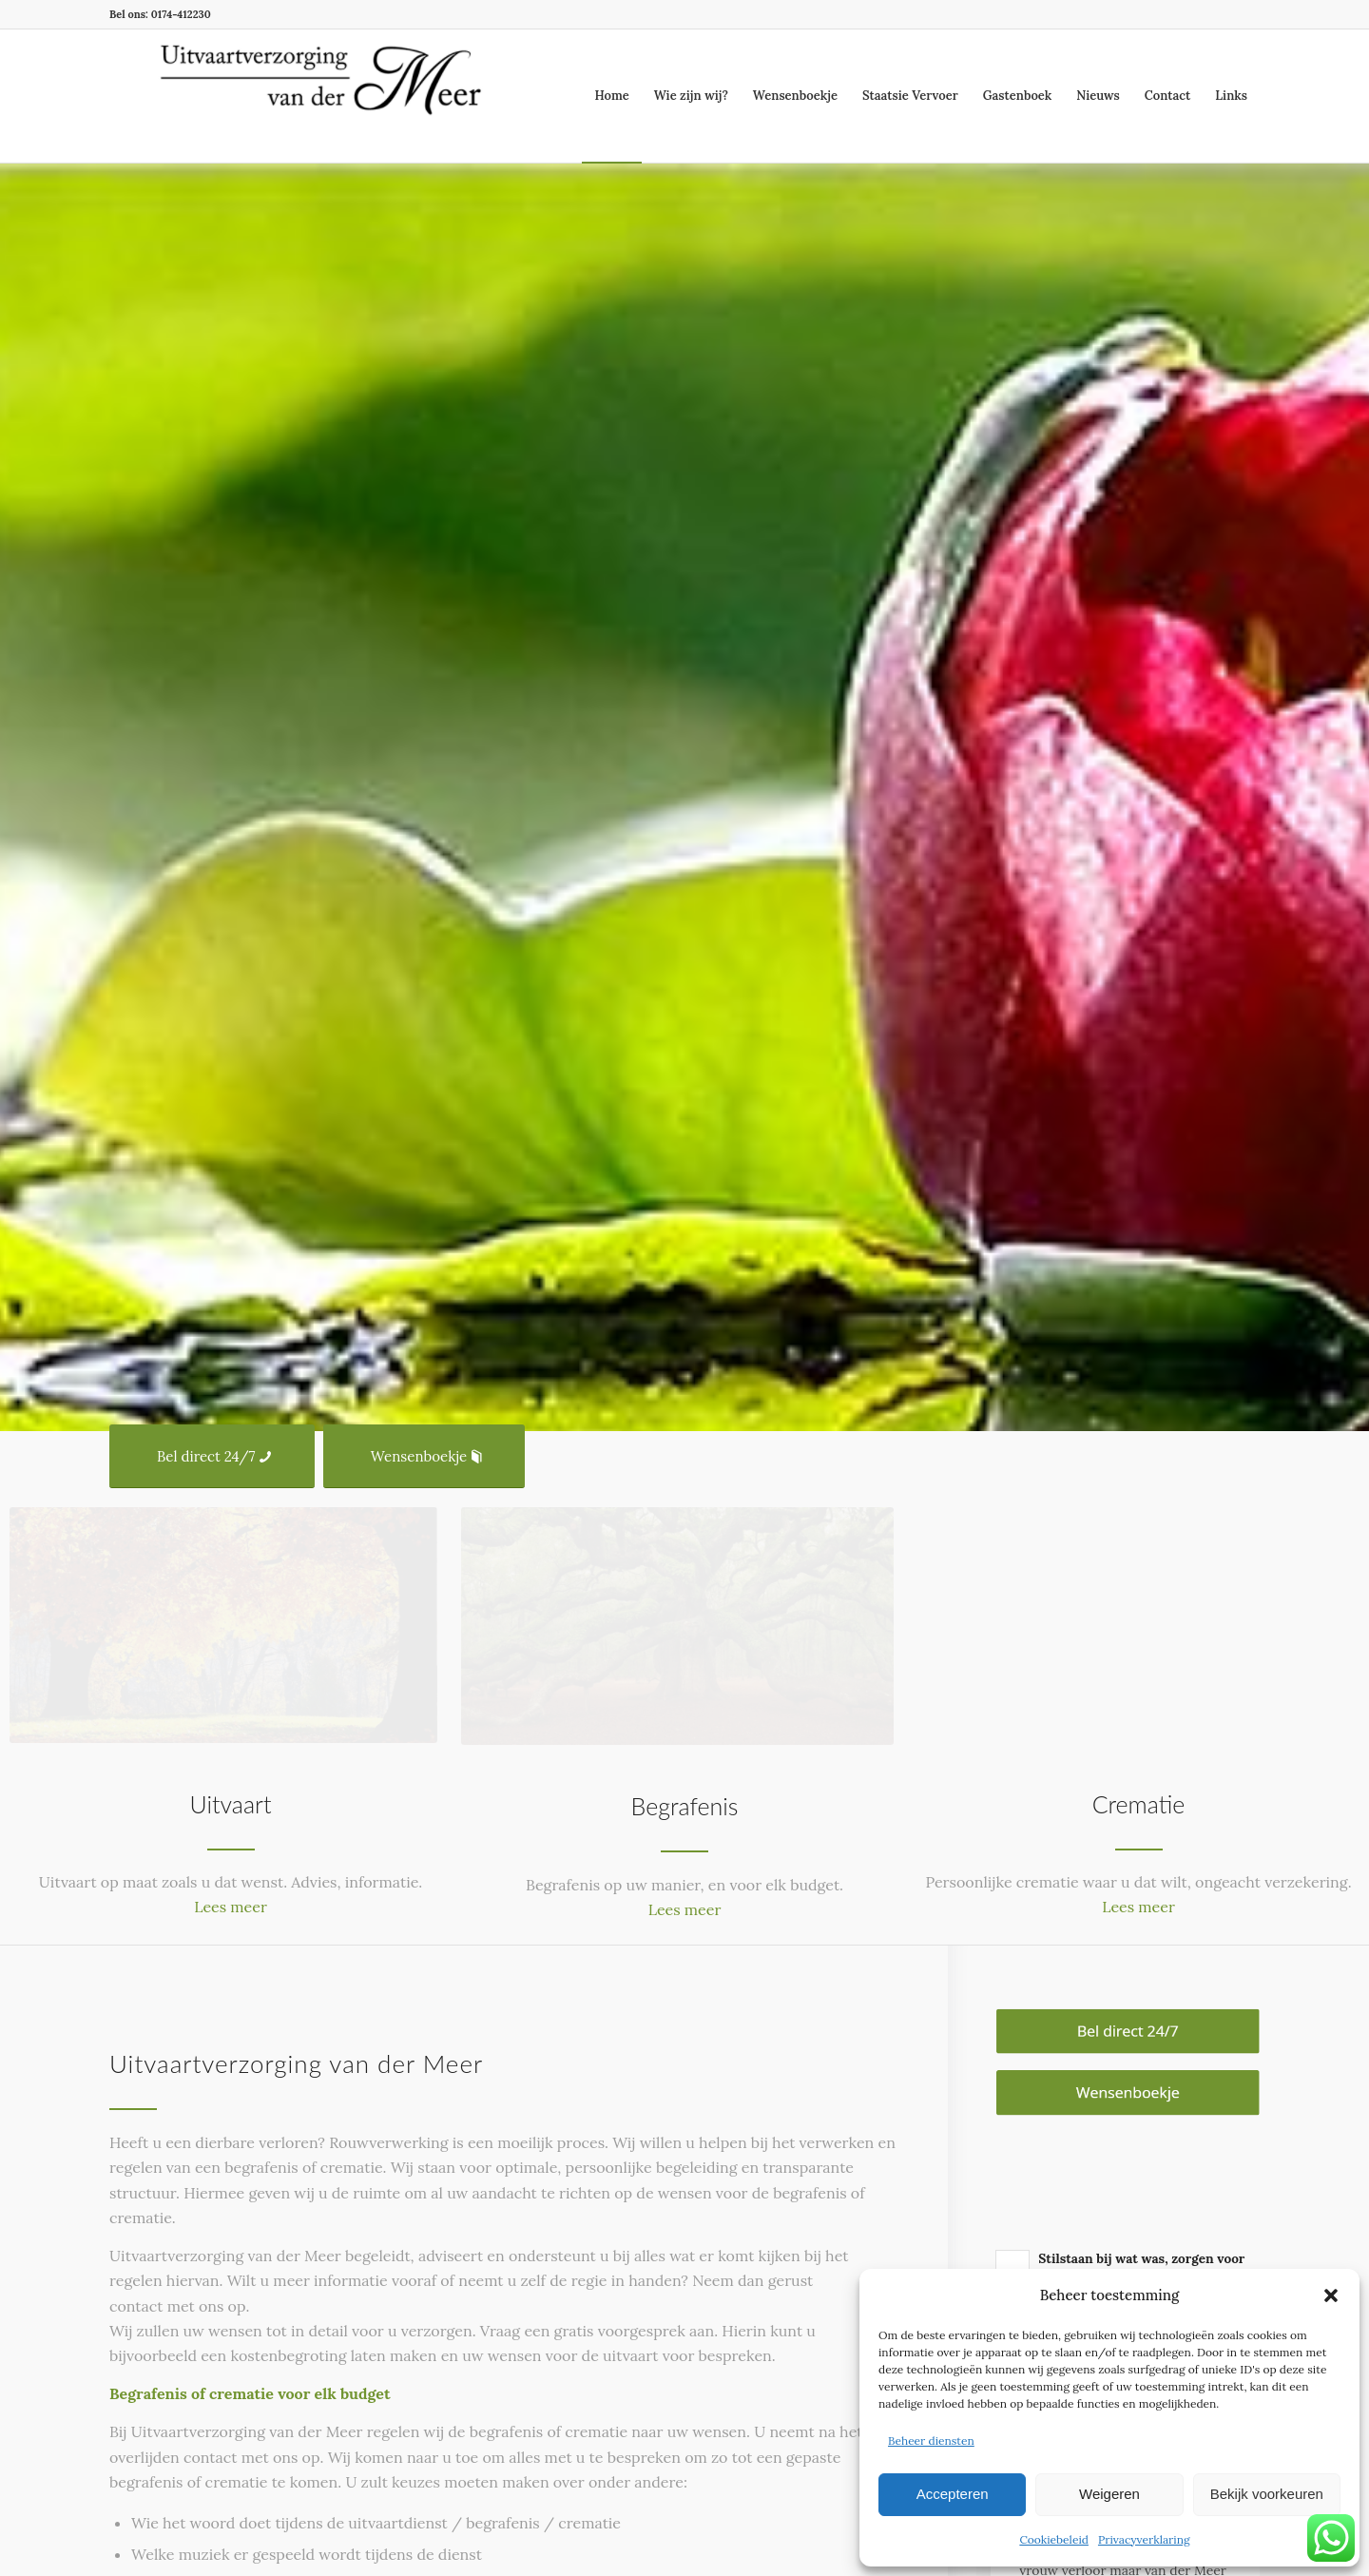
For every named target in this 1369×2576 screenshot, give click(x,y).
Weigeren (1109, 2494)
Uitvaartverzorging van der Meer (296, 2063)
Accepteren (952, 2494)
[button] (1330, 2295)
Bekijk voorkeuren (1266, 2494)
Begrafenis (685, 1806)
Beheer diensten (931, 2440)
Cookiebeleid (1054, 2539)
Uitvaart (231, 1804)
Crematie (1139, 1804)
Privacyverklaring (1144, 2539)
